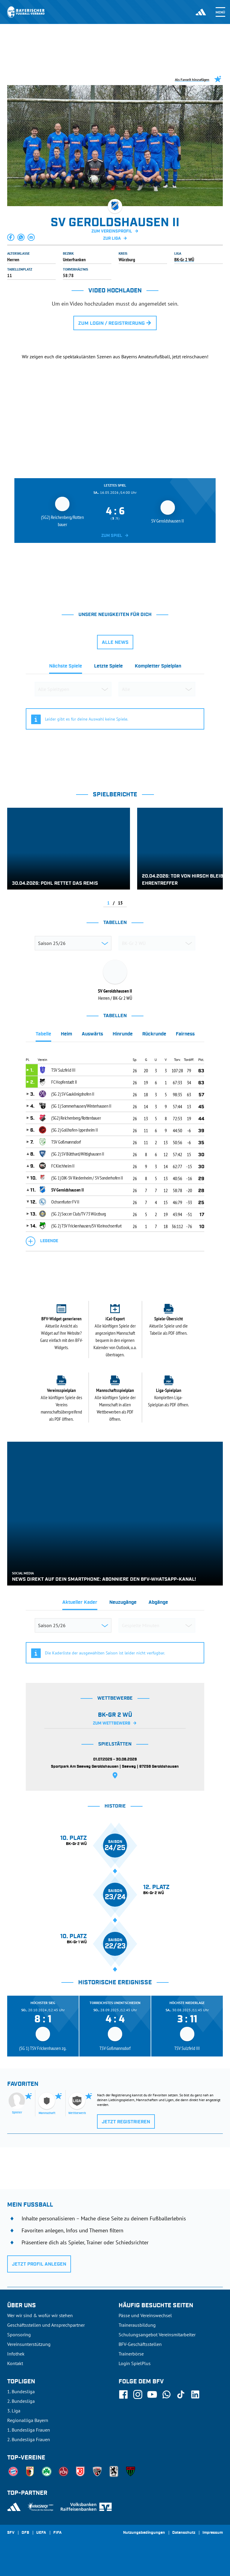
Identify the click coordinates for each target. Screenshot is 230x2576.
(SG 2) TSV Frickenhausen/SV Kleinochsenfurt (86, 1226)
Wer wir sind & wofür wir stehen (40, 2315)
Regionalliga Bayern (27, 2420)
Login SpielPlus (135, 2363)
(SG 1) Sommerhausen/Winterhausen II (81, 1106)
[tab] (65, 668)
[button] (11, 237)
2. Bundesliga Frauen (28, 2439)
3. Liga (13, 2411)
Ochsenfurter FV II (65, 1202)
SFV (10, 2532)
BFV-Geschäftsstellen (140, 2344)
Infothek (16, 2354)
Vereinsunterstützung (29, 2344)
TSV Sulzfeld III (63, 1070)
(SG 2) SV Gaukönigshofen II (72, 1094)
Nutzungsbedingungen (144, 2532)
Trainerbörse (131, 2354)
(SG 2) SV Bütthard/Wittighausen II (77, 1154)
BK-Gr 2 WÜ (184, 259)
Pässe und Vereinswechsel (145, 2315)
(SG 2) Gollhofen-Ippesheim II (74, 1130)
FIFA (57, 2532)
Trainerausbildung (137, 2325)
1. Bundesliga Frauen (28, 2430)
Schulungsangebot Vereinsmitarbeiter (157, 2335)
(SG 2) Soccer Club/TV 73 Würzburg (78, 1214)
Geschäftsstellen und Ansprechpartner (46, 2325)
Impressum (212, 2532)
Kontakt (15, 2363)
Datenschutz (183, 2532)
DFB (25, 2532)
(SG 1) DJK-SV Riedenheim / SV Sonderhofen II (87, 1178)
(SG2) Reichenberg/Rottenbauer (76, 1118)
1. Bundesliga (21, 2391)
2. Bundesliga (21, 2401)
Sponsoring (19, 2335)
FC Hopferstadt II (64, 1082)
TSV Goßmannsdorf (66, 1142)
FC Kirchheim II (63, 1166)
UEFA (41, 2532)
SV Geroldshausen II (67, 1190)
